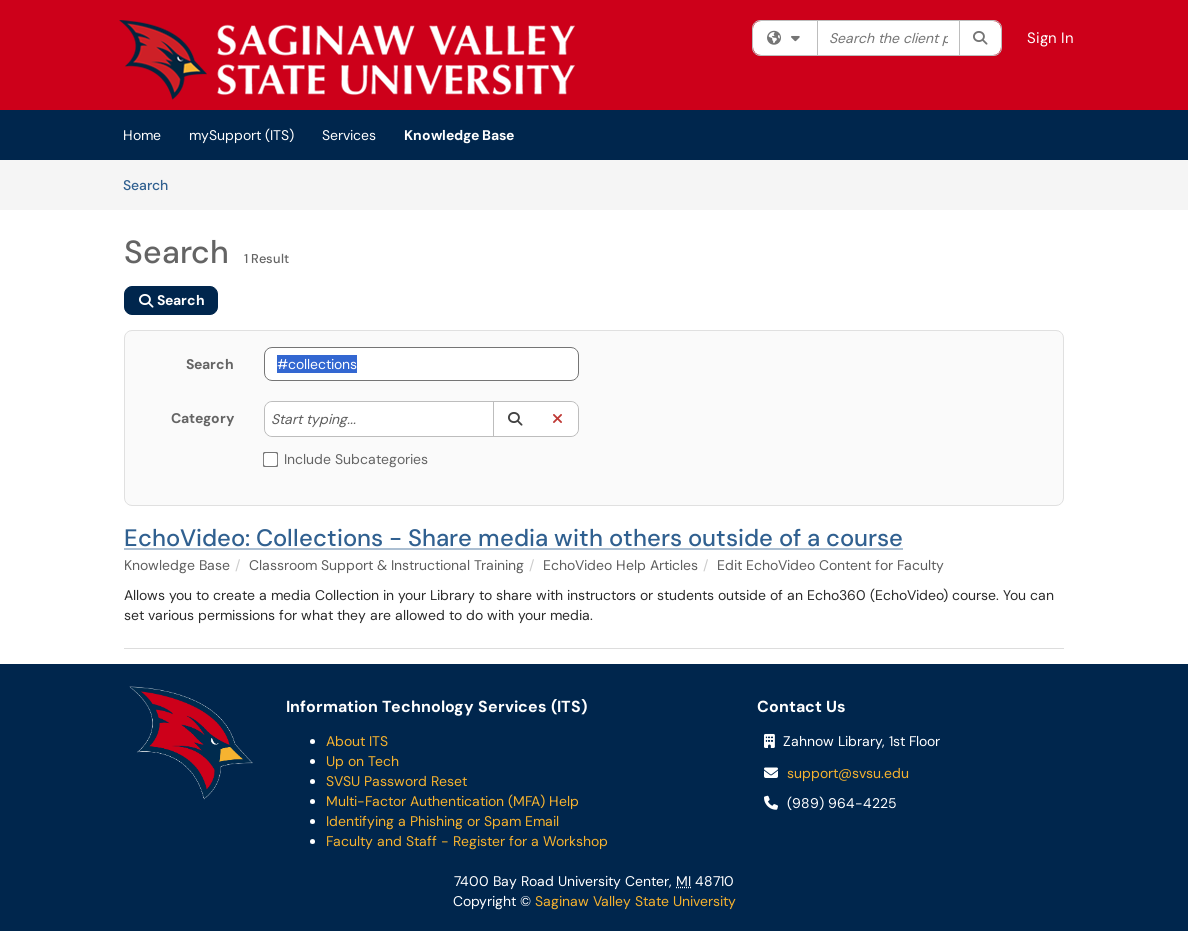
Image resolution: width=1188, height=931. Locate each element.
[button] (514, 419)
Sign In (1050, 38)
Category (202, 418)
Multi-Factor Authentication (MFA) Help (452, 801)
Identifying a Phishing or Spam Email (442, 821)
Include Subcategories (346, 459)
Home (142, 135)
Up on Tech (362, 761)
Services (349, 135)
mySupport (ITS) (241, 135)
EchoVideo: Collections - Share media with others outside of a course (513, 537)
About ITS (357, 741)
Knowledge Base (459, 135)
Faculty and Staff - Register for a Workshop (467, 841)
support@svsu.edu (848, 773)
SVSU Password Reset (396, 781)
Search (152, 184)
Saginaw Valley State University (633, 901)
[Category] (366, 419)
